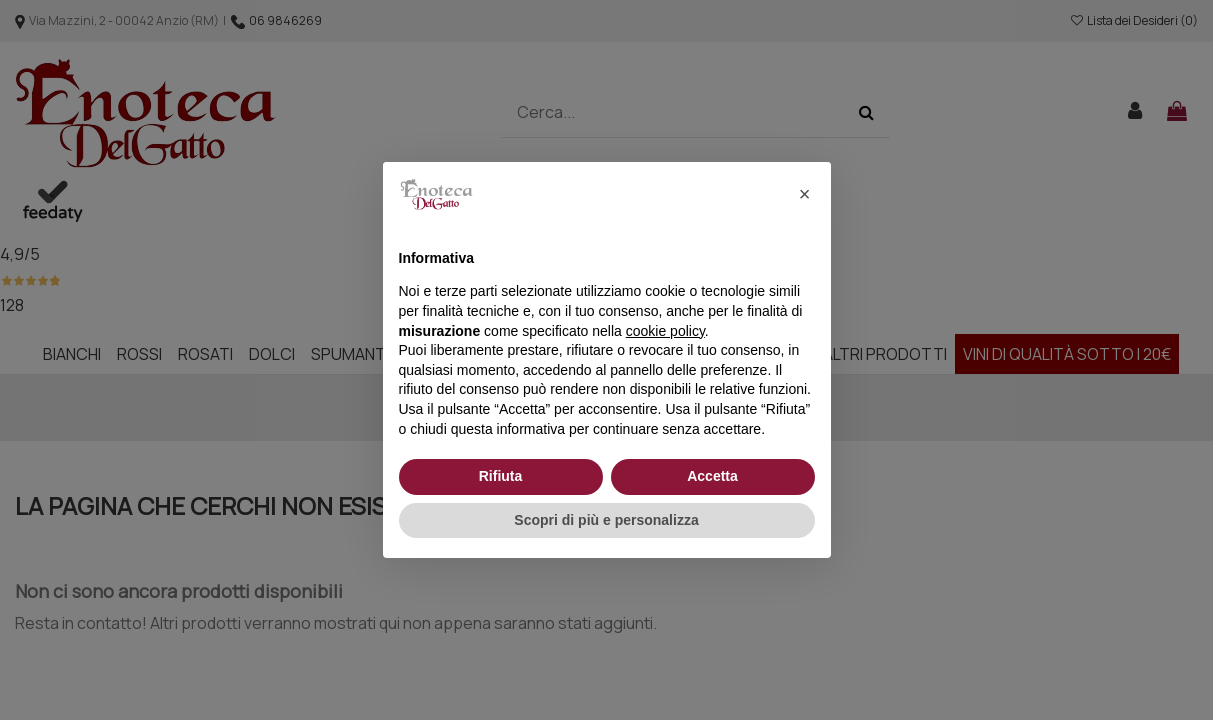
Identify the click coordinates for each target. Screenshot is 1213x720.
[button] (805, 194)
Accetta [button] (712, 476)
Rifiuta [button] (501, 476)
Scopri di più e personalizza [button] (606, 520)
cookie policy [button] (665, 331)
